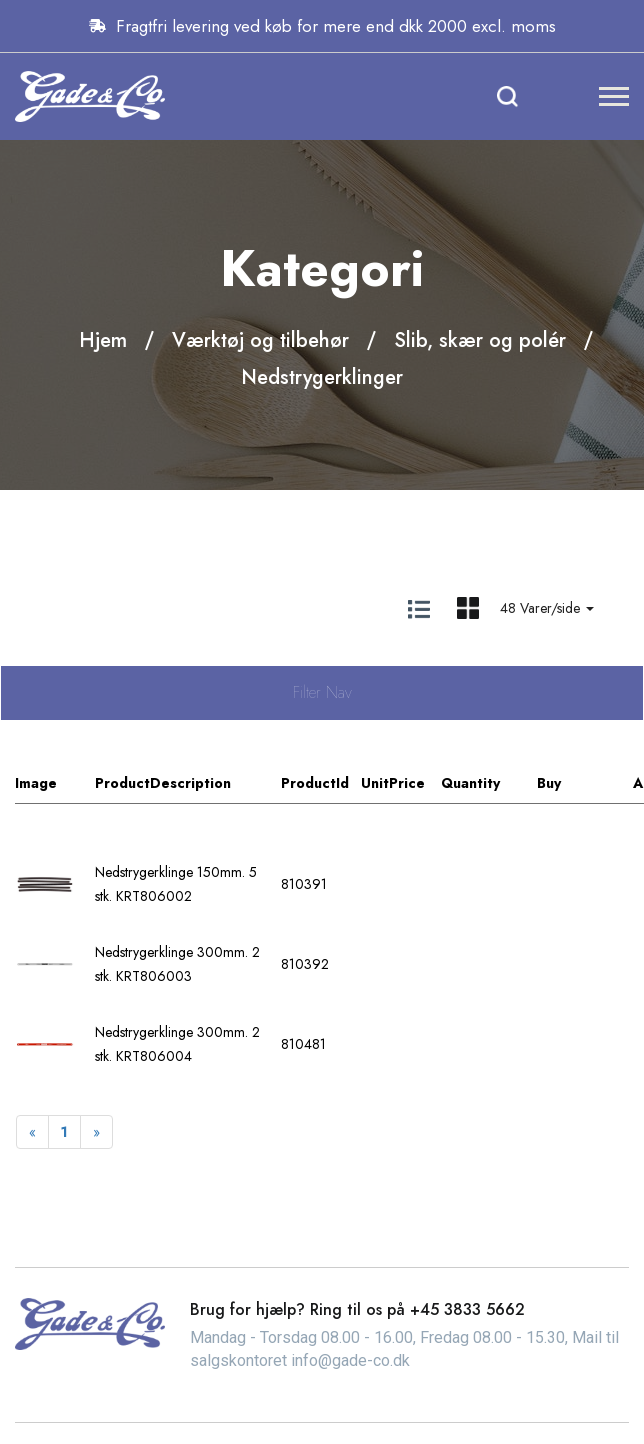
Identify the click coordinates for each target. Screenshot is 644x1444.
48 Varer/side (547, 608)
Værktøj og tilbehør (260, 340)
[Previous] (32, 1132)
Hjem (103, 340)
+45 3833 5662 (467, 1309)
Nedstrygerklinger (322, 377)
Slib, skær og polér (480, 340)
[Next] (96, 1132)
